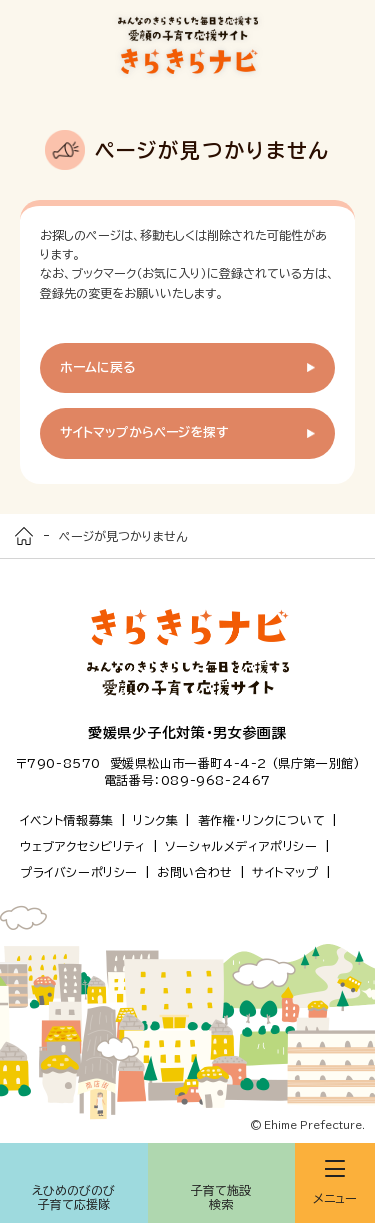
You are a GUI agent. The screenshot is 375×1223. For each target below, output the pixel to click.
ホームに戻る (98, 367)
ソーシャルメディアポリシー (241, 846)
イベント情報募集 (67, 820)
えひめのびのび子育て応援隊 (73, 1197)
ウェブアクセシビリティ (83, 846)
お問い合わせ (195, 872)
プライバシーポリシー (79, 872)
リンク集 (155, 820)
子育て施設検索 (221, 1197)
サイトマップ (285, 872)
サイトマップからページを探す (144, 432)
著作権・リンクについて (262, 820)
